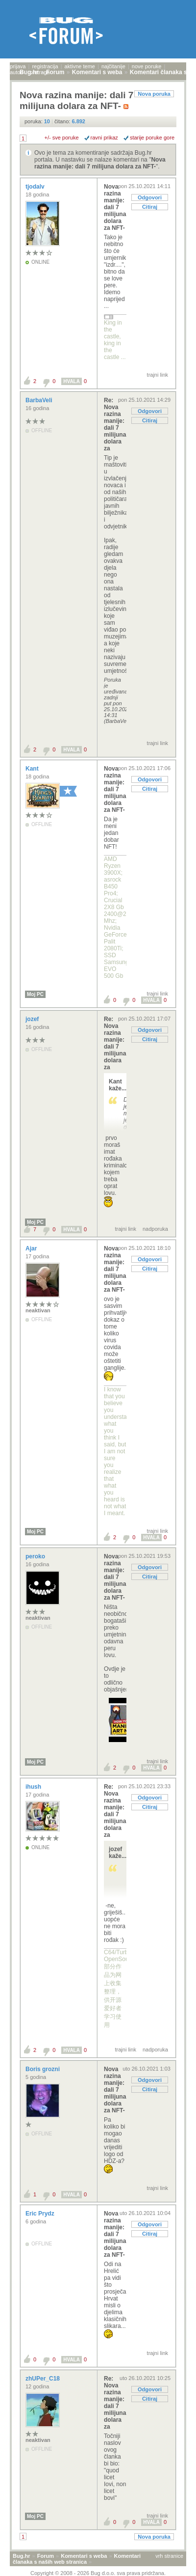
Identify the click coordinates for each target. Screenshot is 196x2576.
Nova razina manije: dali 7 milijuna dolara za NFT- (100, 163)
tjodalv (35, 186)
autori (17, 72)
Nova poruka (154, 94)
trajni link (157, 375)
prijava (17, 66)
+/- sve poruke (62, 137)
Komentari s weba (84, 2556)
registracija (45, 66)
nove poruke (147, 66)
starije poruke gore (152, 137)
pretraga (40, 72)
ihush (34, 1786)
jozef (33, 1019)
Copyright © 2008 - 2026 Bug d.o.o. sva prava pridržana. (98, 2573)
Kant (32, 768)
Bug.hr (21, 2556)
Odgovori (150, 197)
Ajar (32, 1248)
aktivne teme (80, 66)
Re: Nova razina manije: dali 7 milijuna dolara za (115, 424)
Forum (45, 2556)
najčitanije (113, 66)
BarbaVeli (39, 400)
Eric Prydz (40, 2213)
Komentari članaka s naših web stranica (77, 2559)
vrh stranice (169, 2556)
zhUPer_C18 (43, 2378)
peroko (36, 1556)
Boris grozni (43, 2069)
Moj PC (35, 994)
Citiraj (149, 207)
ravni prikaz (104, 137)
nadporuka (155, 1229)
